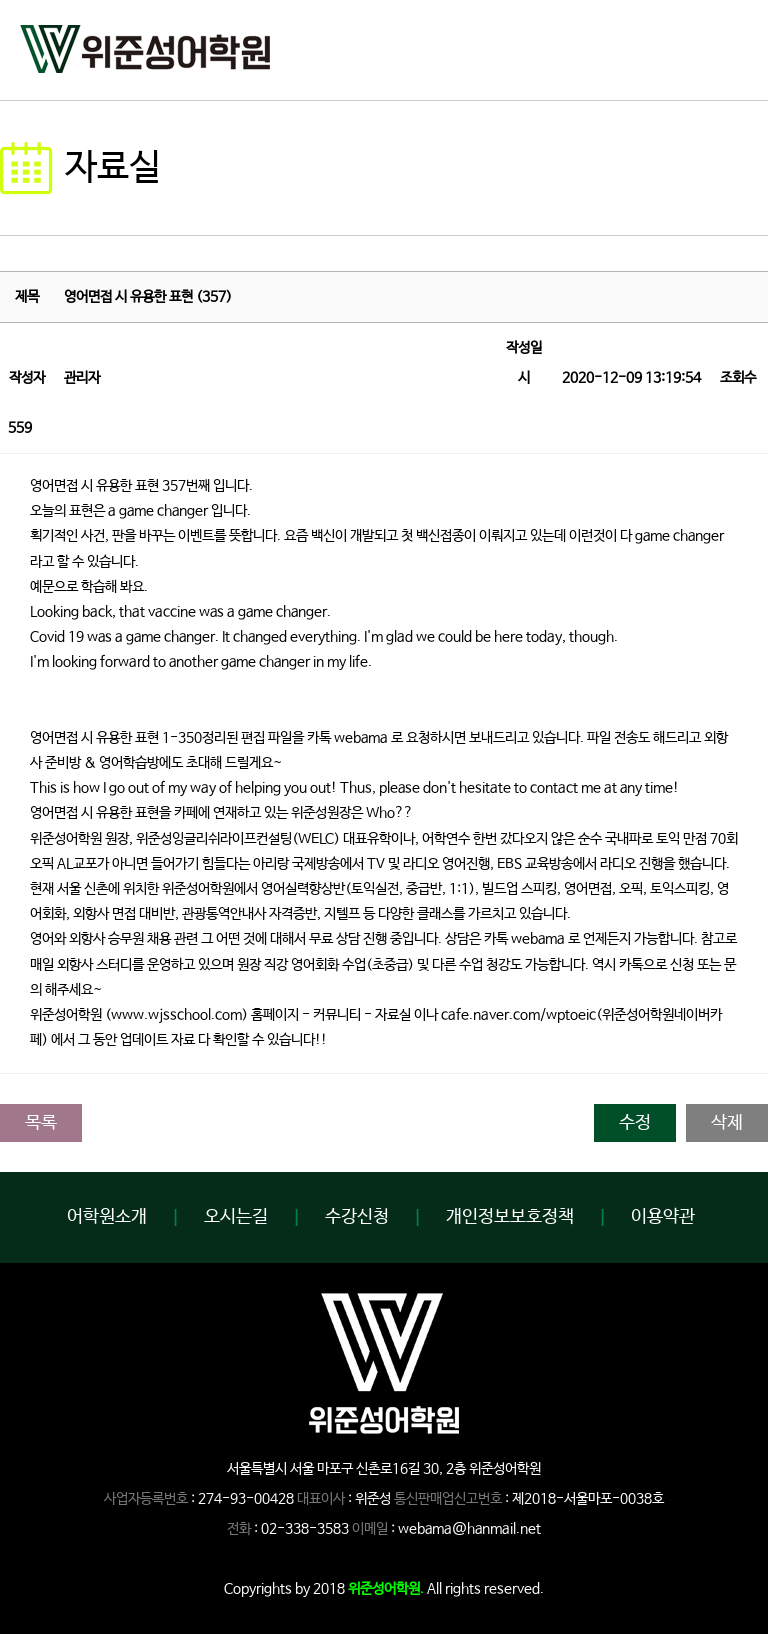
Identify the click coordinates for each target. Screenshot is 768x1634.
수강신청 (357, 1217)
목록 (41, 1123)
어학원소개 (107, 1217)
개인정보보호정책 (510, 1217)
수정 (635, 1123)
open (733, 45)
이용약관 (663, 1217)
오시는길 (236, 1217)
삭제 (727, 1123)
